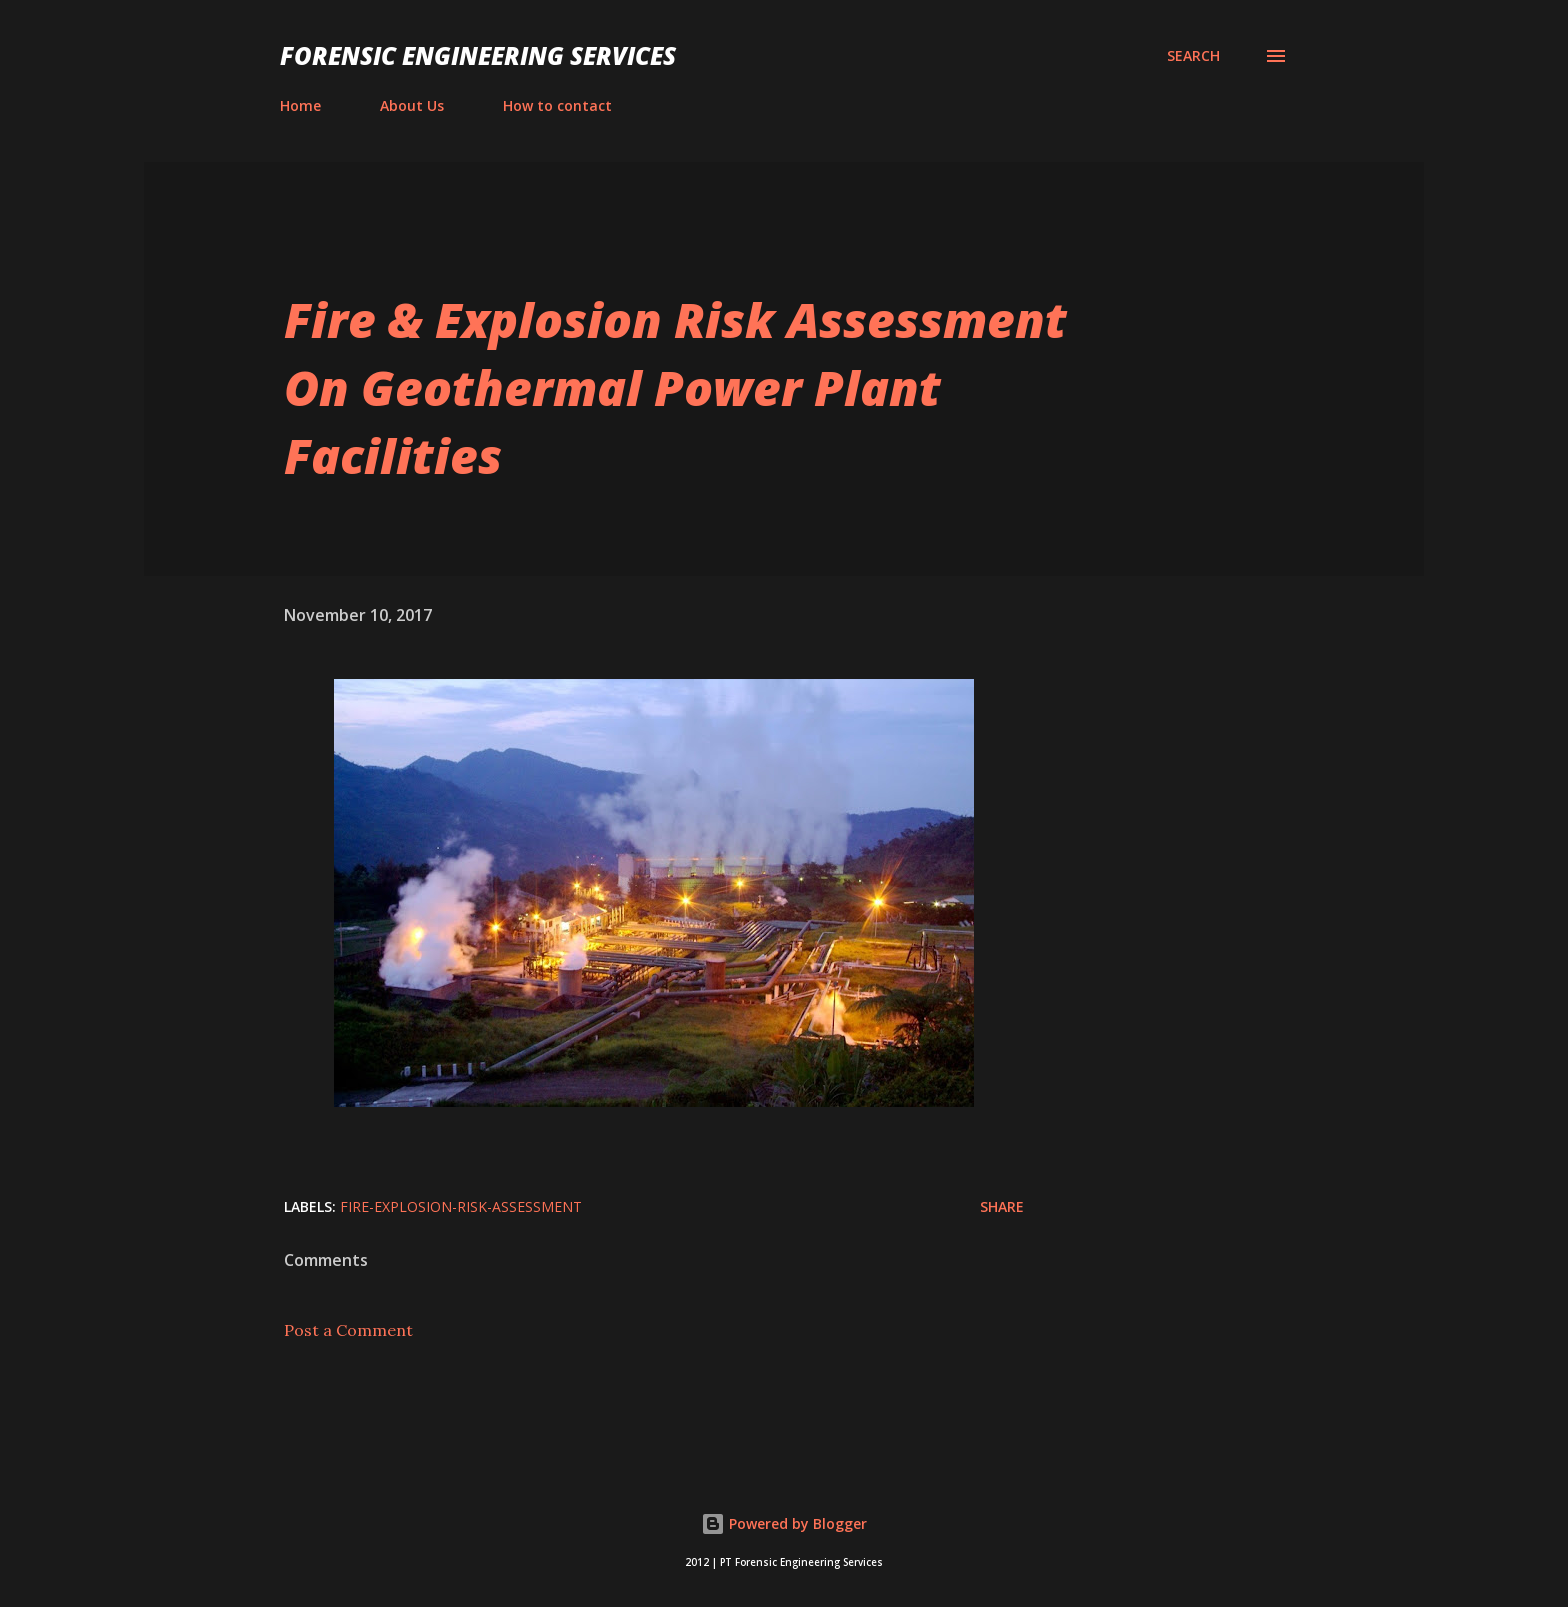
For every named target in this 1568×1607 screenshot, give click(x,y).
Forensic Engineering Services (478, 55)
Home (300, 105)
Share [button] (1002, 1206)
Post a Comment (348, 1330)
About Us (412, 105)
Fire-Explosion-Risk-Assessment (461, 1206)
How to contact (557, 105)
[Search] (1193, 56)
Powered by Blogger (784, 1523)
